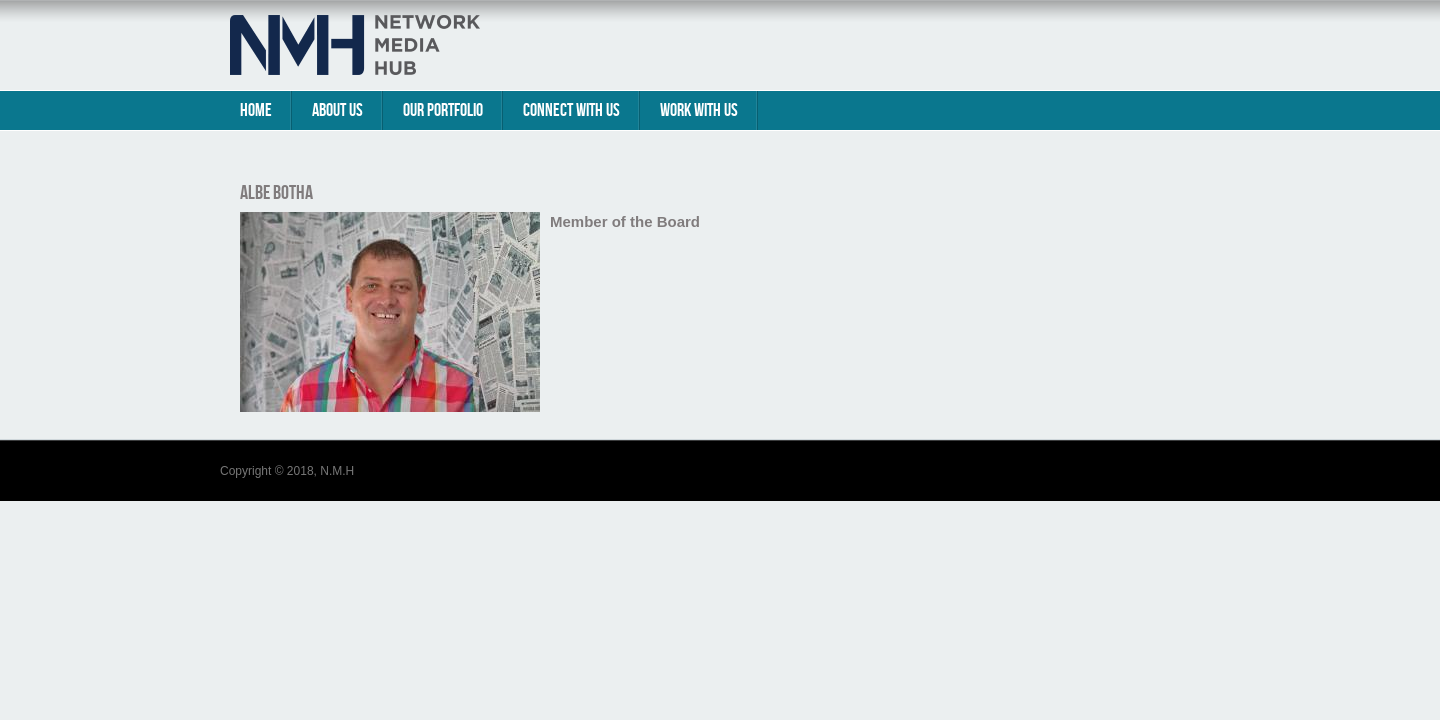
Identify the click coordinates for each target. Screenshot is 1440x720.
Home (256, 110)
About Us (337, 110)
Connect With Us (571, 110)
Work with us (699, 110)
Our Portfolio (443, 110)
